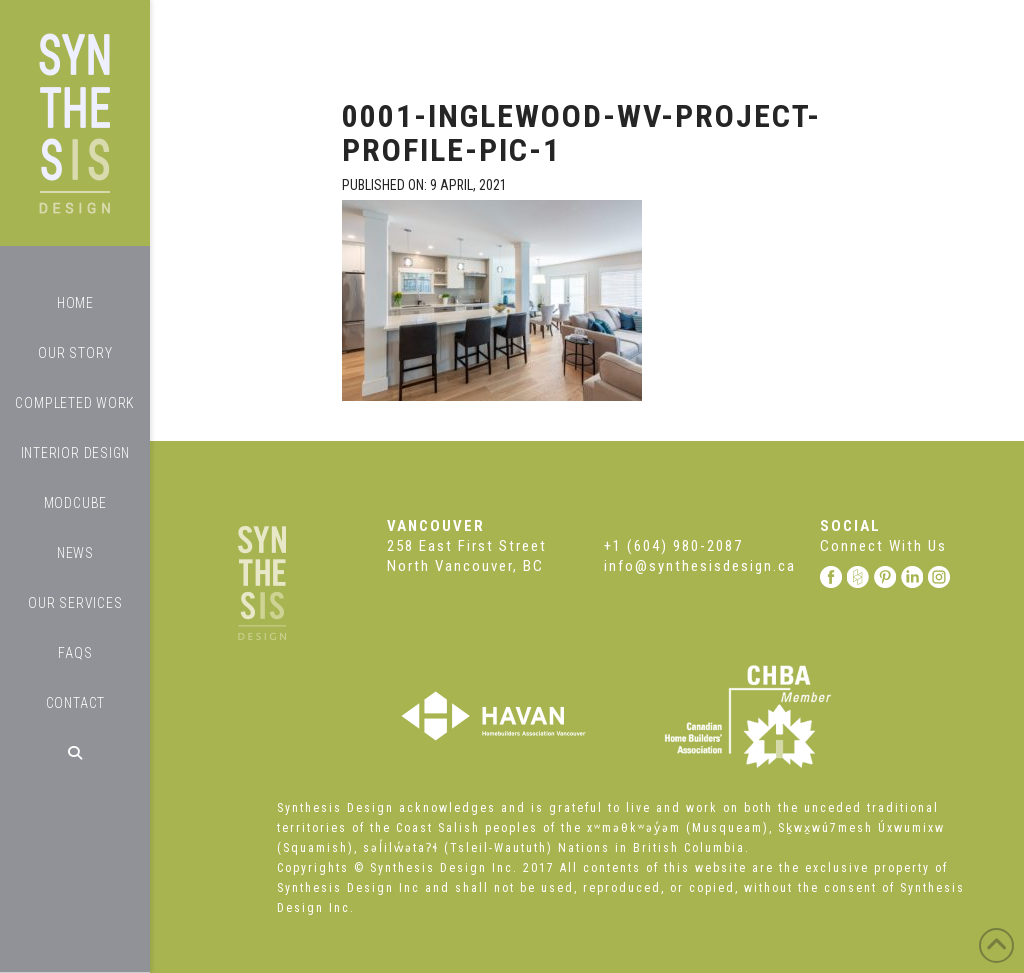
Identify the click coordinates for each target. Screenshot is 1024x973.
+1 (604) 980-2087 (673, 546)
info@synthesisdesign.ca (700, 566)
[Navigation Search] (75, 753)
